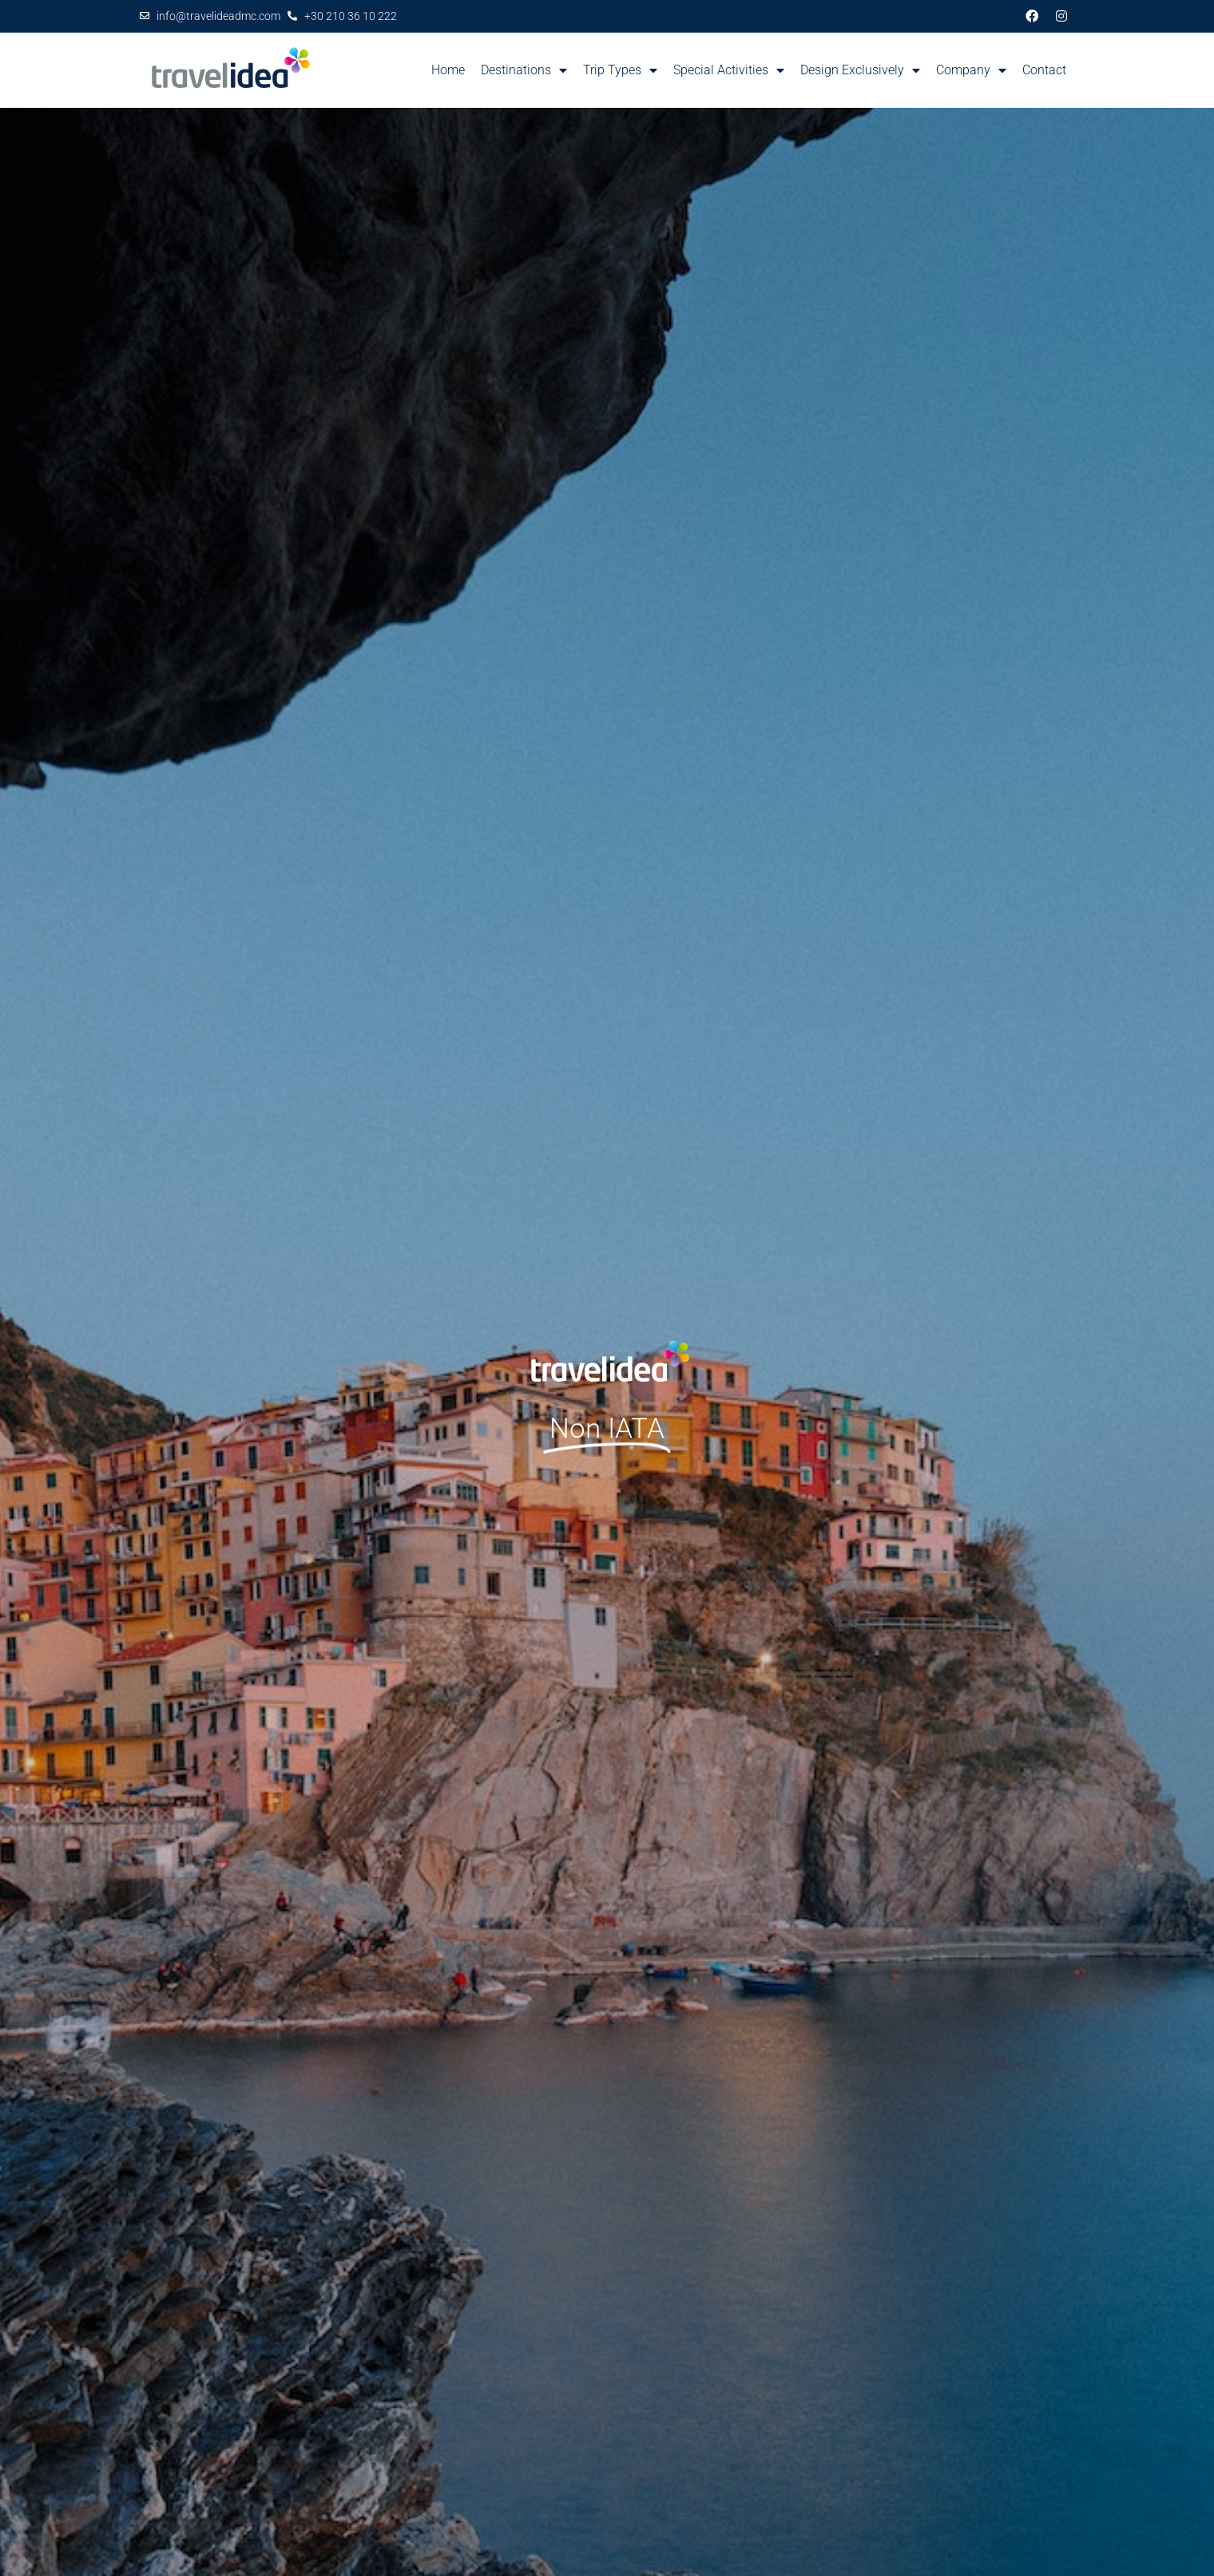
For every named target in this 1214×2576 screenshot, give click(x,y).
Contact (1044, 69)
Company (971, 70)
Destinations (524, 70)
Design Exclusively (860, 70)
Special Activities (728, 70)
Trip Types (620, 70)
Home (448, 69)
